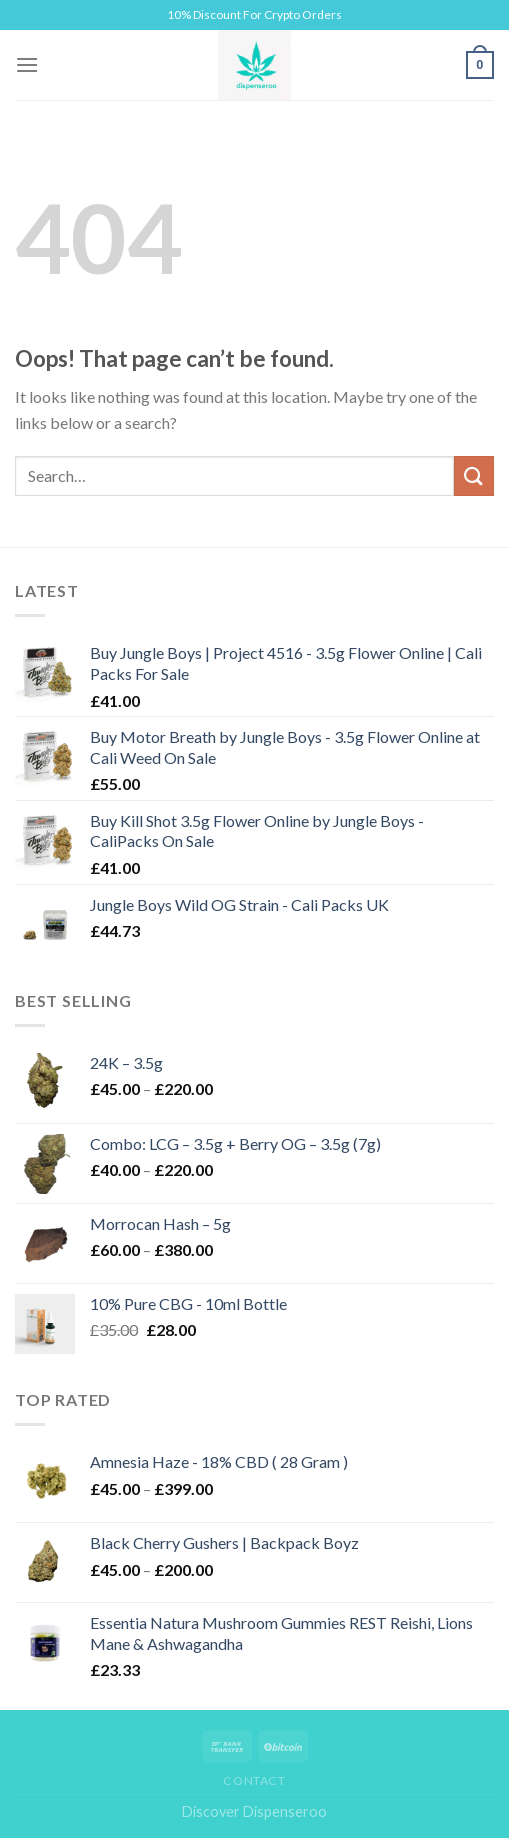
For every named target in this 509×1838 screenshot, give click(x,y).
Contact (254, 1780)
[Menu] (27, 64)
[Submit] (474, 475)
